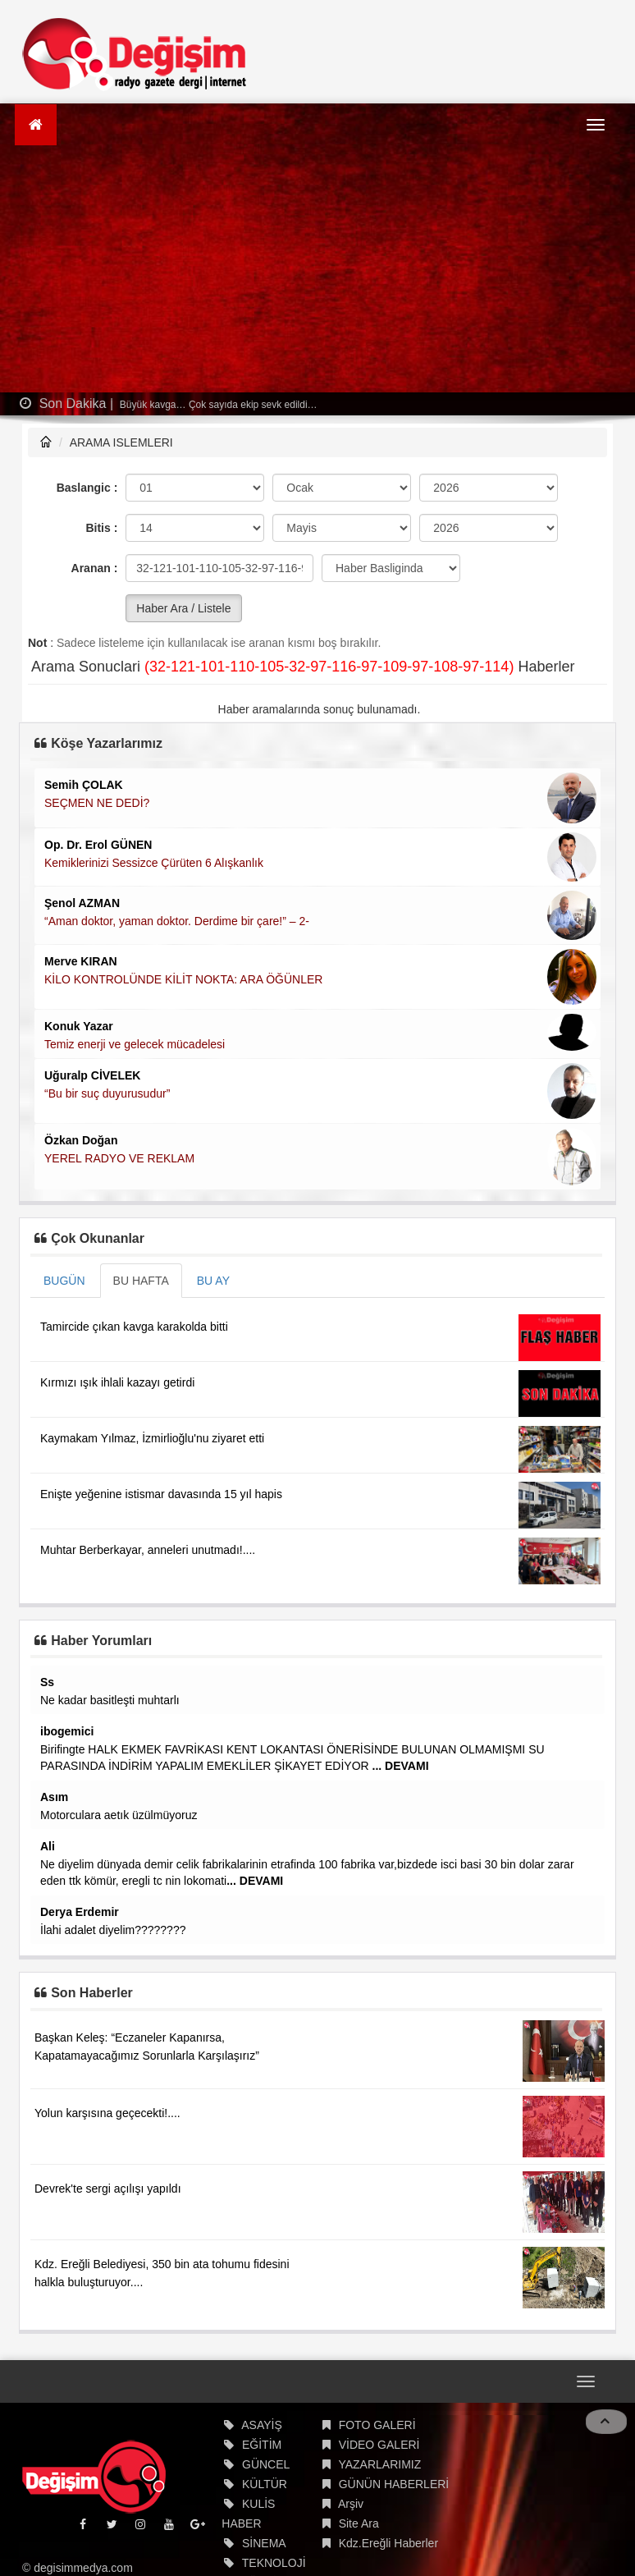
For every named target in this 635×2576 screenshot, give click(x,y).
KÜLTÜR (264, 2484)
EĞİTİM (261, 2444)
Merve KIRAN (80, 961)
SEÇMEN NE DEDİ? (96, 802)
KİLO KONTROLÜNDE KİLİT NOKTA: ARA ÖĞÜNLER (183, 979)
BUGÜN (64, 1280)
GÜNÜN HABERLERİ (394, 2484)
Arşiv (350, 2503)
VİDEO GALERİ (379, 2444)
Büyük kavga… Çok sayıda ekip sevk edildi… (217, 404)
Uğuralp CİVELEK (92, 1075)
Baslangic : (87, 487)
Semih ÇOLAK (83, 784)
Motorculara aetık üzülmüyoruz (118, 1815)
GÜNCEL (266, 2464)
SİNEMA (264, 2543)
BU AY (213, 1280)
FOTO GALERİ (377, 2425)
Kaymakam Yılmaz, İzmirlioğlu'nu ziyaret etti (152, 1438)
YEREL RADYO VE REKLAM (119, 1158)
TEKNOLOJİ (274, 2562)
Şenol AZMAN (82, 903)
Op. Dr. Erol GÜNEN (98, 844)
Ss (47, 1682)
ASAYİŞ (261, 2425)
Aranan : (94, 568)
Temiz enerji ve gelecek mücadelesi (134, 1044)
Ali (47, 1846)
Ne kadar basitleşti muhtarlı (110, 1700)
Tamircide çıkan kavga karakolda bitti (134, 1326)
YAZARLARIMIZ (379, 2464)
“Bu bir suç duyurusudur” (107, 1093)
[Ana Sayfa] (36, 124)
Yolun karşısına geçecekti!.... (107, 2113)
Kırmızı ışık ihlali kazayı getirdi (117, 1382)
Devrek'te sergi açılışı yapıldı (107, 2188)
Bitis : (101, 527)
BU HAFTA (141, 1280)
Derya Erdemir (79, 1911)
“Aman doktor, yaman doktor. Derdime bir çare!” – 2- (176, 921)
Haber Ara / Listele (183, 608)
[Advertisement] (317, 269)
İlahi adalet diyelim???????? (112, 1930)
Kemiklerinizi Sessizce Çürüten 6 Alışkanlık (153, 862)
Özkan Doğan (80, 1140)
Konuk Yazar (78, 1026)
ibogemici (67, 1731)
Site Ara (359, 2523)
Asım (54, 1797)
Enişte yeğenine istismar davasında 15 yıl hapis (161, 1494)
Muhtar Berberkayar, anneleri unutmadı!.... (147, 1549)
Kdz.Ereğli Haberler (388, 2543)
